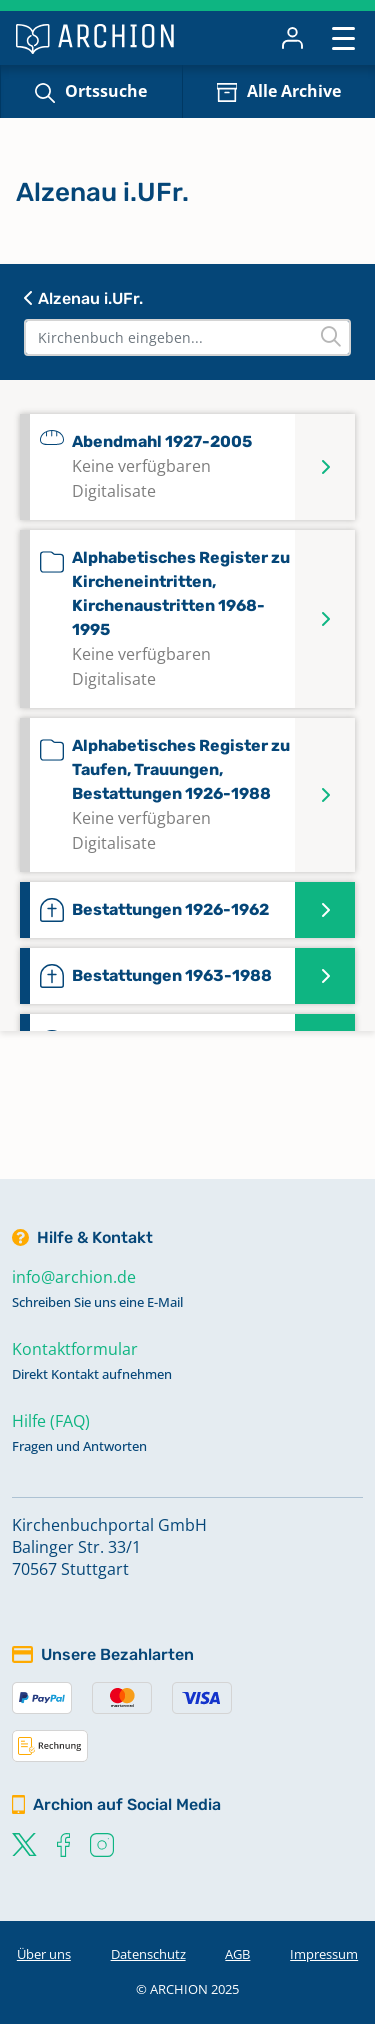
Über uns (44, 1954)
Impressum (324, 1954)
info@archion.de (74, 1277)
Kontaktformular (75, 1349)
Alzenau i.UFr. (83, 298)
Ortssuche (106, 91)
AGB (237, 1954)
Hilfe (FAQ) (51, 1421)
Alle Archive (294, 91)
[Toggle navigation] (343, 37)
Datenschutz (148, 1954)
